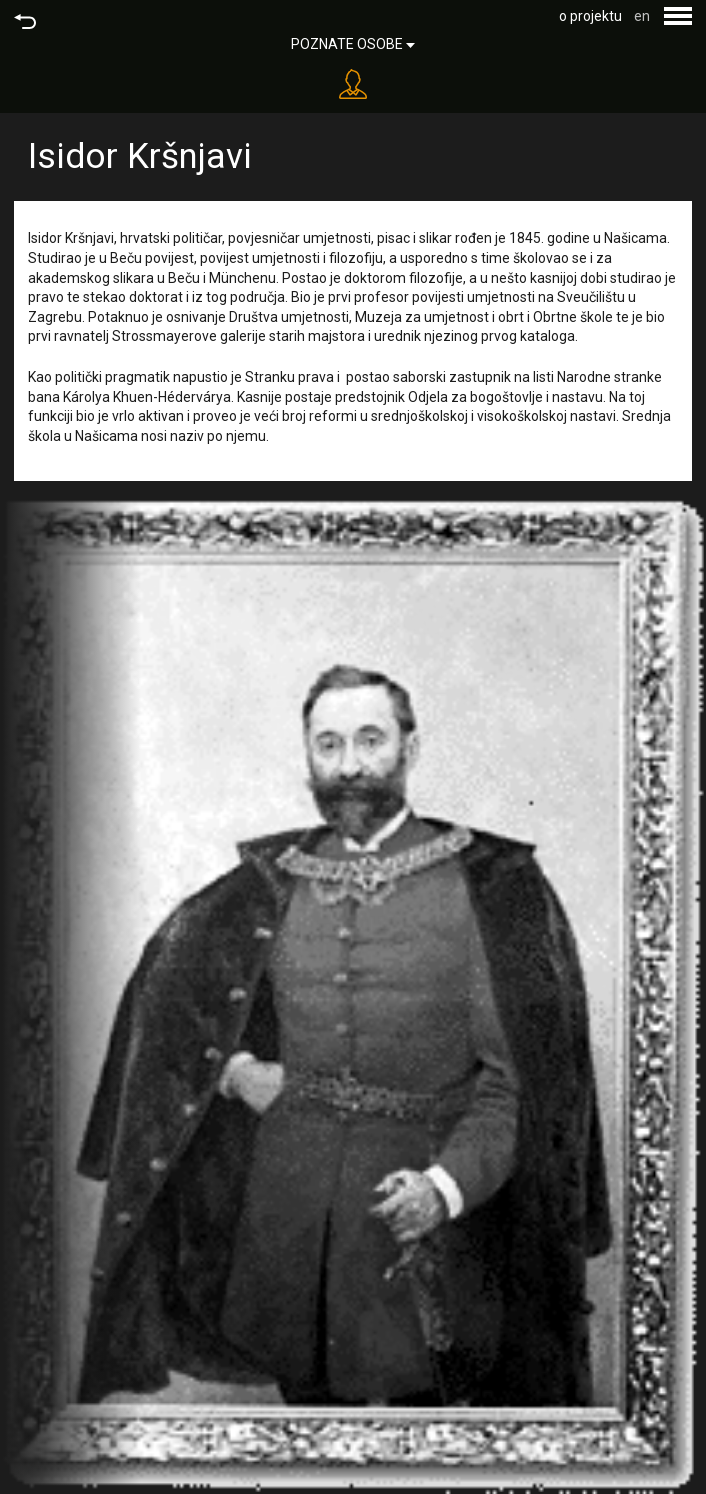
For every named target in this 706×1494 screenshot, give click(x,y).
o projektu (590, 16)
